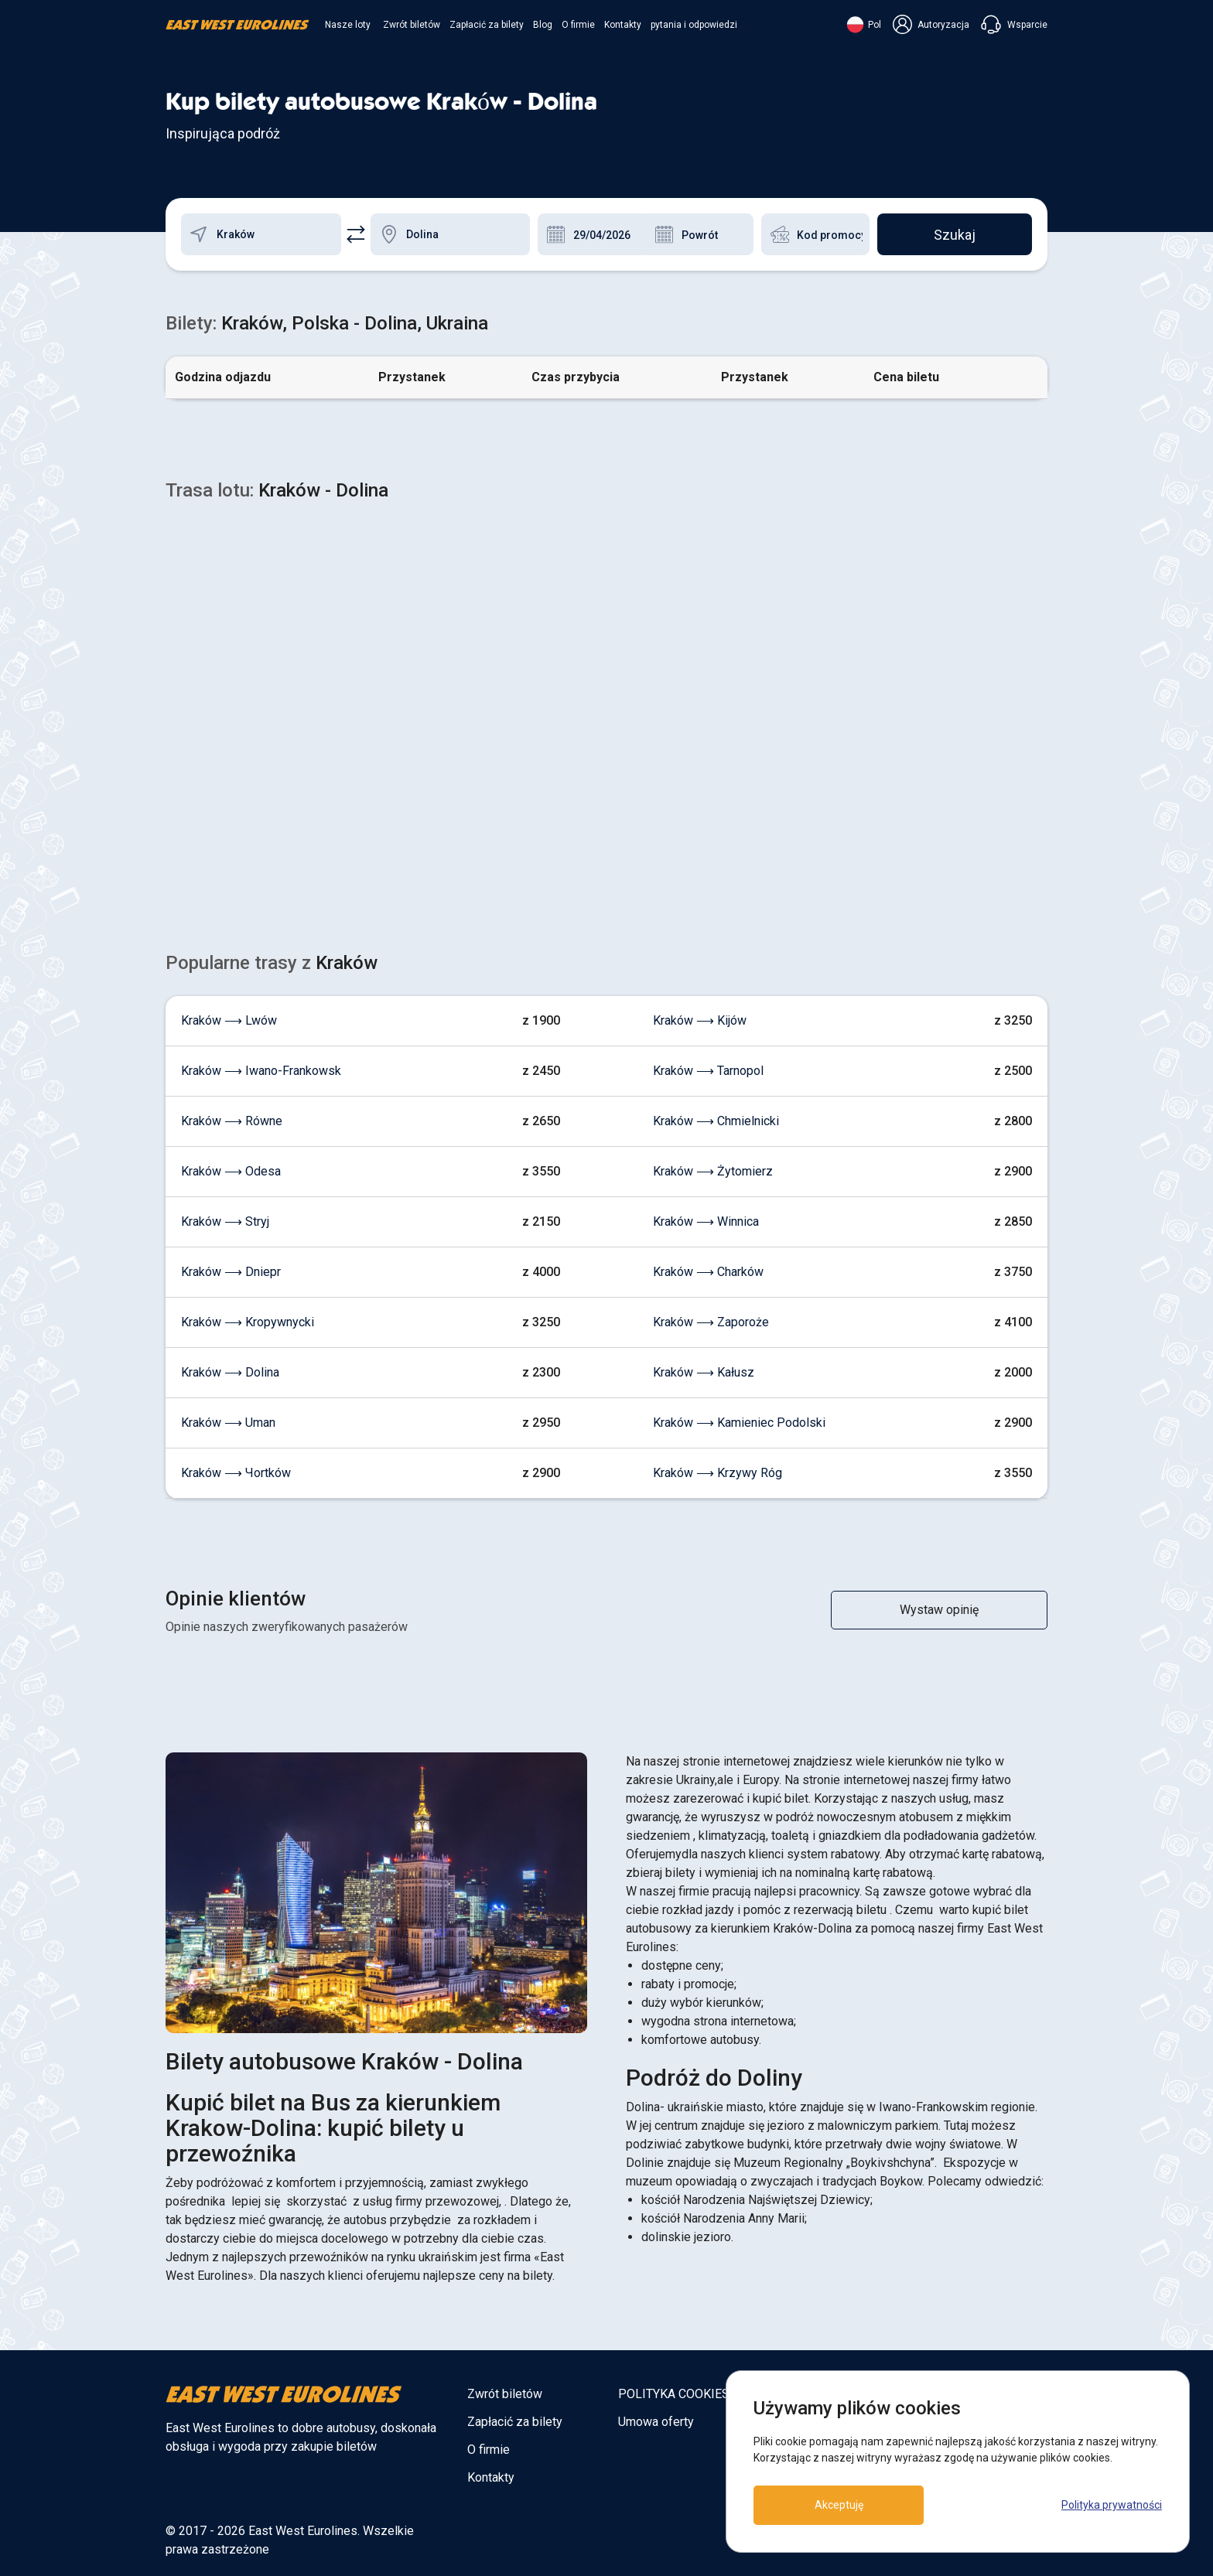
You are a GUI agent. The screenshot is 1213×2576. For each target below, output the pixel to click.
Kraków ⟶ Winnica (706, 1221)
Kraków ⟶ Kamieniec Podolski (739, 1422)
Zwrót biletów (411, 24)
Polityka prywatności (1111, 2505)
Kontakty (622, 24)
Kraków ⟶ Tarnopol (708, 1070)
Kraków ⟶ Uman (228, 1422)
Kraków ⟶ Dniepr (231, 1271)
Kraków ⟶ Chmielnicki (716, 1121)
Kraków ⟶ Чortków (236, 1472)
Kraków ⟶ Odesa (231, 1171)
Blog (542, 24)
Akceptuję (839, 2505)
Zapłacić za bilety (486, 24)
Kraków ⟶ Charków (708, 1271)
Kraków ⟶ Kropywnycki (247, 1322)
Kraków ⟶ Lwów (229, 1020)
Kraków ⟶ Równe (231, 1121)
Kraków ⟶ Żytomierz (713, 1171)
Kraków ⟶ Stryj (225, 1221)
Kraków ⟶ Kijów (700, 1020)
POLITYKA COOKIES (674, 2394)
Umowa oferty (656, 2421)
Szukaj (955, 235)
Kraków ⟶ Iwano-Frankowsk (261, 1070)
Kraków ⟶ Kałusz (703, 1372)
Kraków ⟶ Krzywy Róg (717, 1472)
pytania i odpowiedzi (694, 24)
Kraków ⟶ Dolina (230, 1372)
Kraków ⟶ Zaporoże (711, 1322)
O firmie (578, 24)
